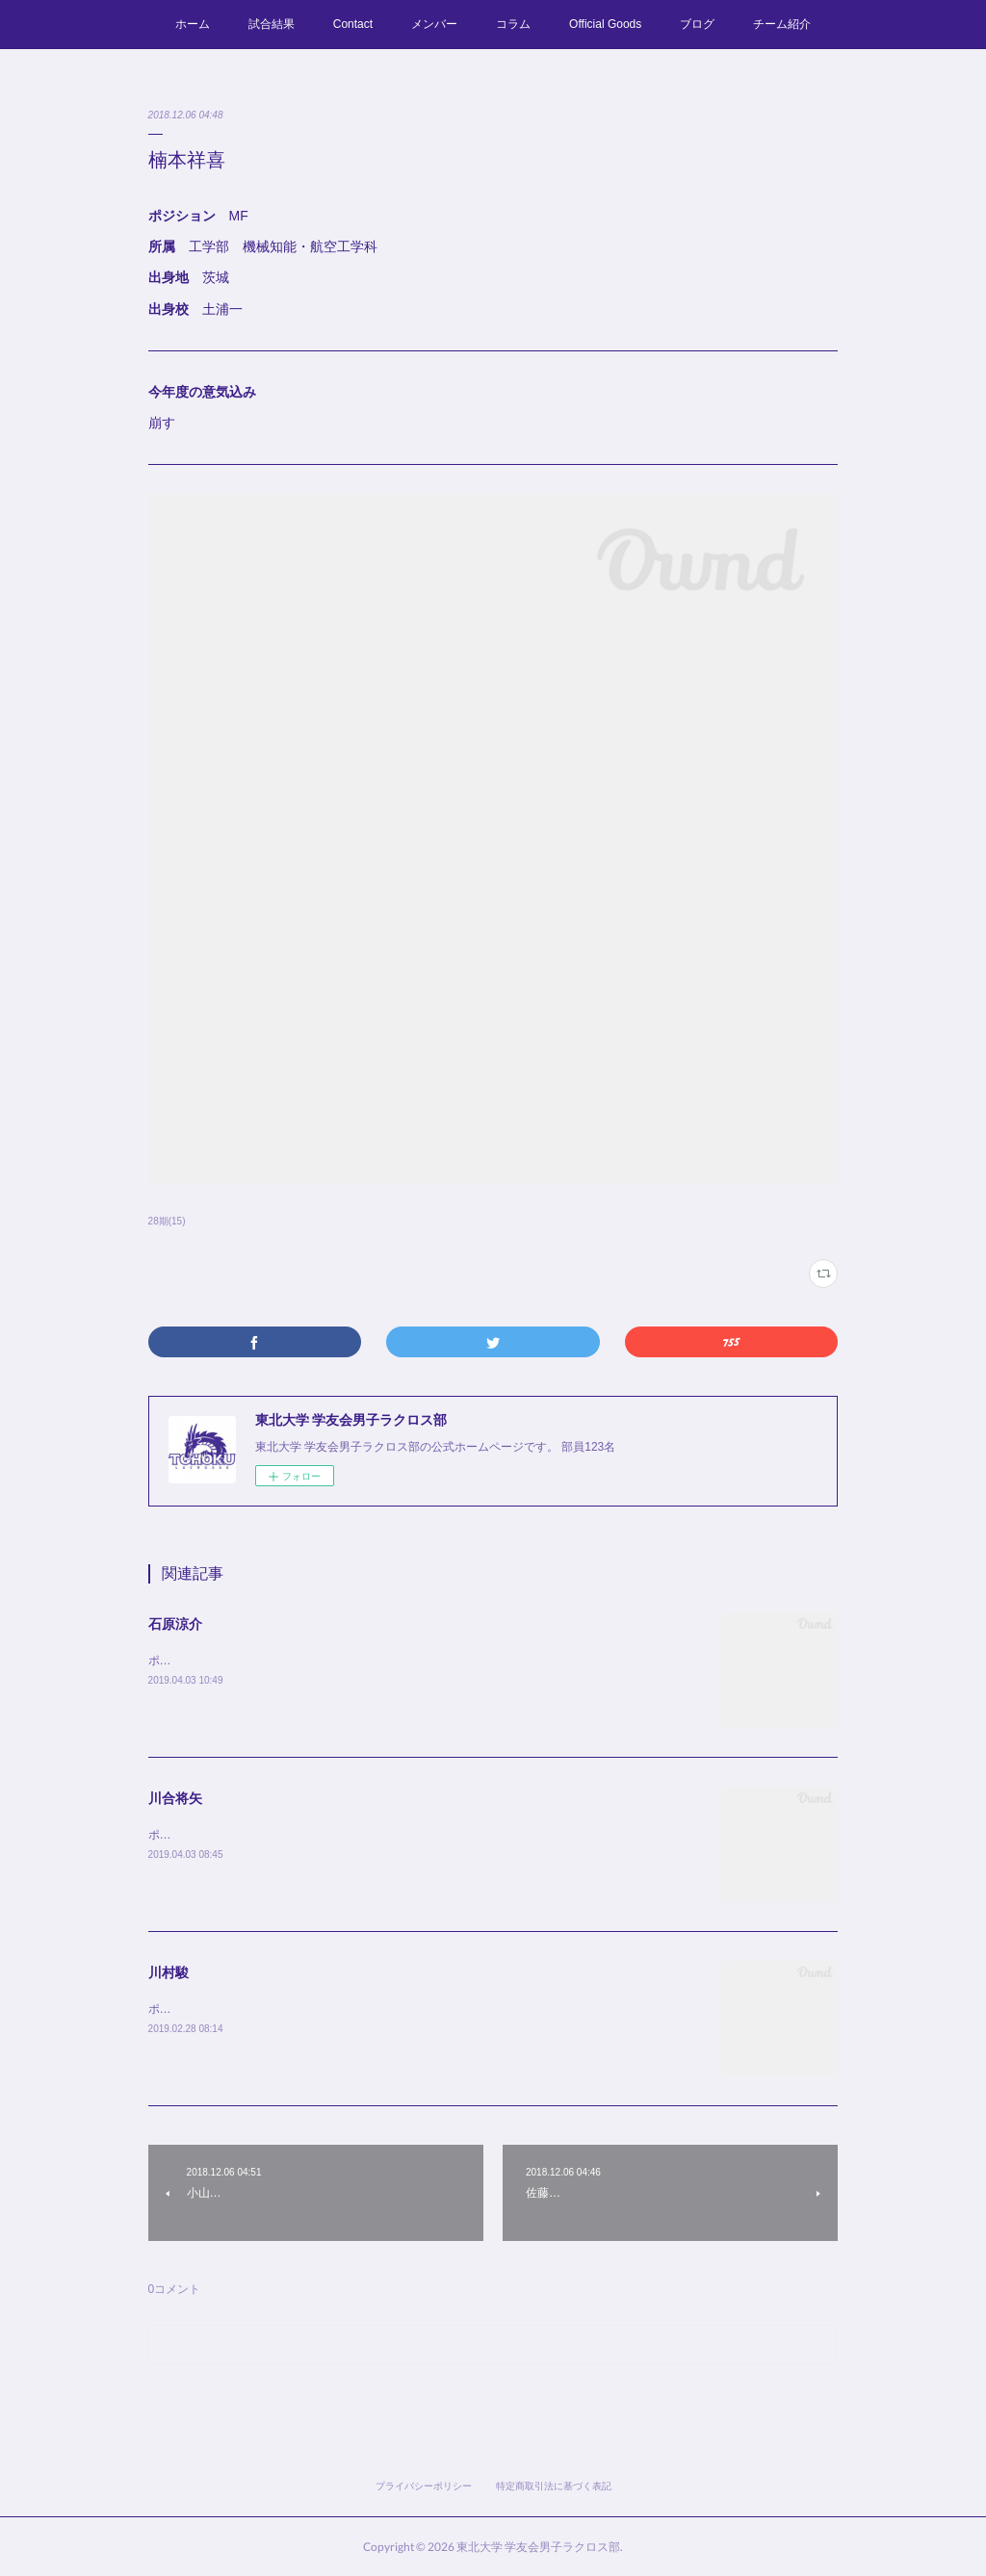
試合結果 (271, 24)
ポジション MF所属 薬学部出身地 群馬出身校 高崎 (295, 1660)
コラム (513, 24)
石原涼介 (175, 1624)
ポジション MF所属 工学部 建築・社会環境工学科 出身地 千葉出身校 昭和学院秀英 (387, 1835)
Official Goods (605, 24)
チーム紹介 (782, 24)
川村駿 (168, 1972)
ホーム (192, 24)
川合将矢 (175, 1798)
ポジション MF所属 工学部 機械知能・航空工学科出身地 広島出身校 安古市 (364, 2009)
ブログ (697, 24)
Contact (353, 24)
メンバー (434, 24)
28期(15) (167, 1221)
